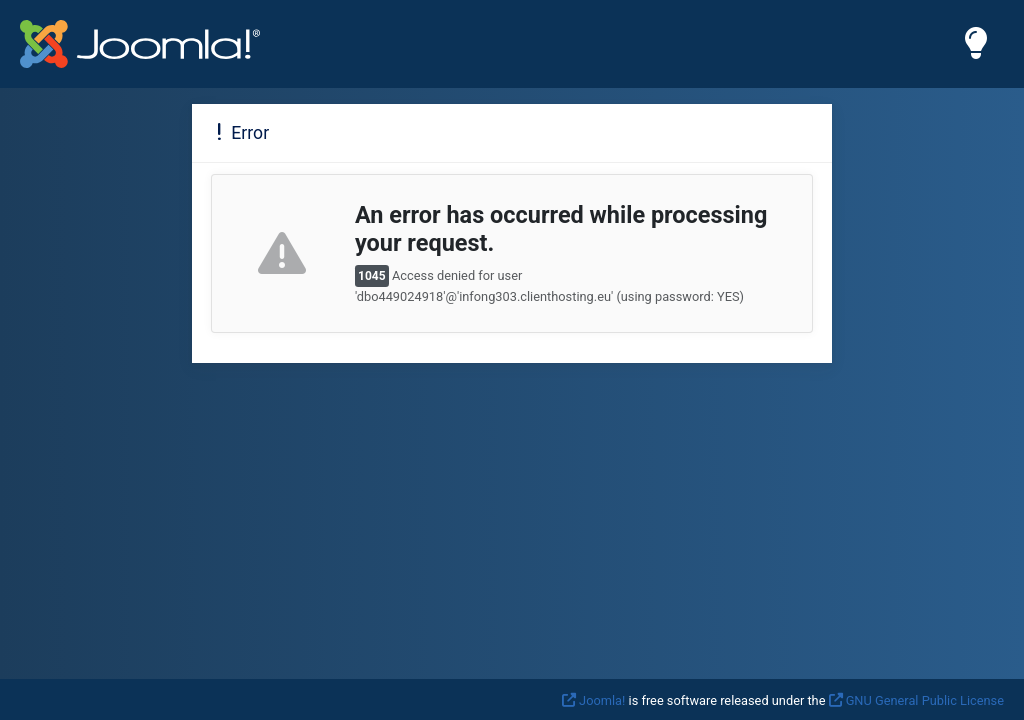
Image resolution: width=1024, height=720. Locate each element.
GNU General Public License (925, 700)
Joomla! (602, 700)
